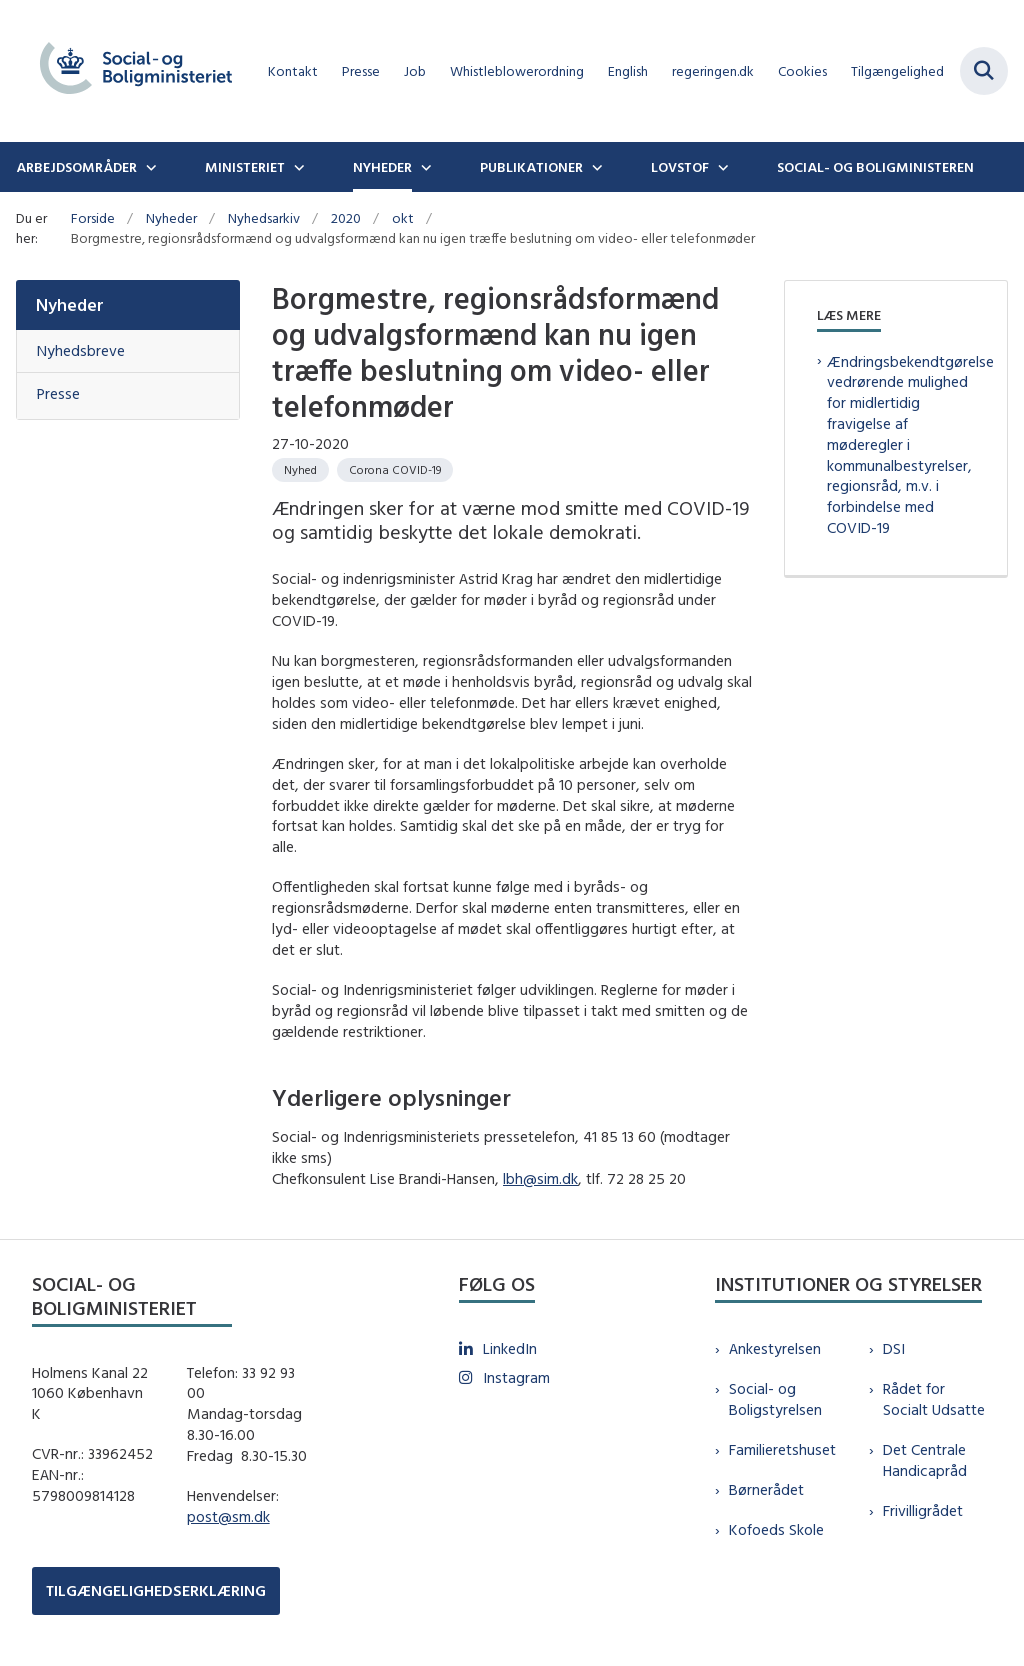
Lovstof (680, 167)
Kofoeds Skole (776, 1529)
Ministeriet (245, 167)
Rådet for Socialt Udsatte (934, 1399)
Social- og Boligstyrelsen (775, 1399)
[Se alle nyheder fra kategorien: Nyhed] (300, 470)
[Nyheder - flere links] (424, 167)
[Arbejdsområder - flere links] (149, 167)
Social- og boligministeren (875, 167)
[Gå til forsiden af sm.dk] (128, 71)
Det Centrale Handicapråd (925, 1460)
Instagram (516, 1377)
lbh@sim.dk (540, 1178)
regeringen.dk (713, 71)
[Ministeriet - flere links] (297, 167)
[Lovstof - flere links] (721, 167)
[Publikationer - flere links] (595, 167)
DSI (894, 1348)
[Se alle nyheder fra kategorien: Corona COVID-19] (395, 470)
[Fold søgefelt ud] (984, 71)
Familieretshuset (782, 1449)
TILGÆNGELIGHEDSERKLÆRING (156, 1590)
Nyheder (382, 167)
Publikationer (531, 167)
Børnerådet (766, 1489)
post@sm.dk (228, 1516)
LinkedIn (510, 1348)
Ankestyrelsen (775, 1348)
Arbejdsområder (76, 167)
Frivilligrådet (923, 1510)
